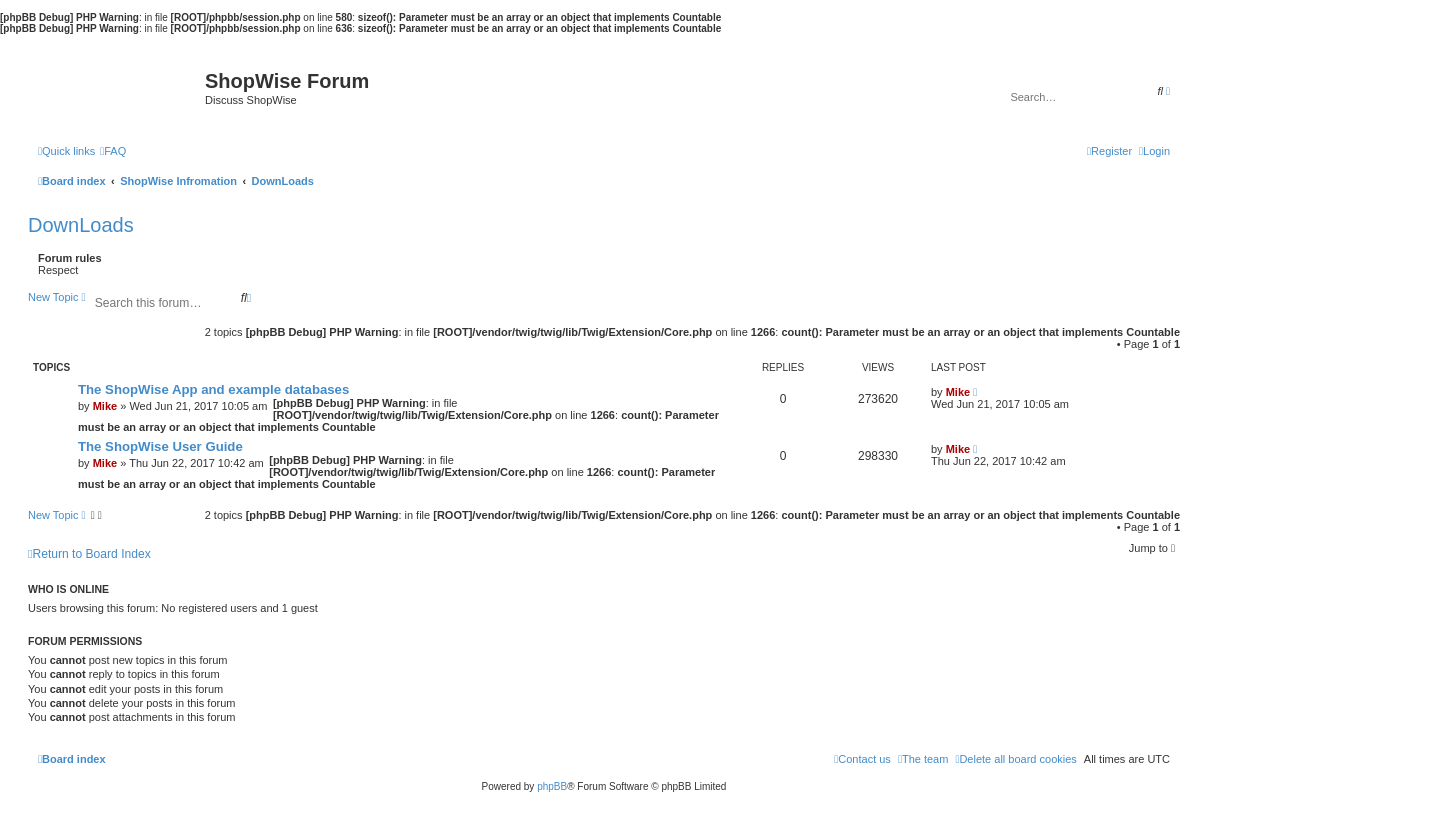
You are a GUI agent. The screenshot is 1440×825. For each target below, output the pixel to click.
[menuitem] (113, 151)
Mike (105, 406)
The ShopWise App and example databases (213, 389)
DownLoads (81, 225)
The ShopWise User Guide (160, 446)
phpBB (552, 786)
